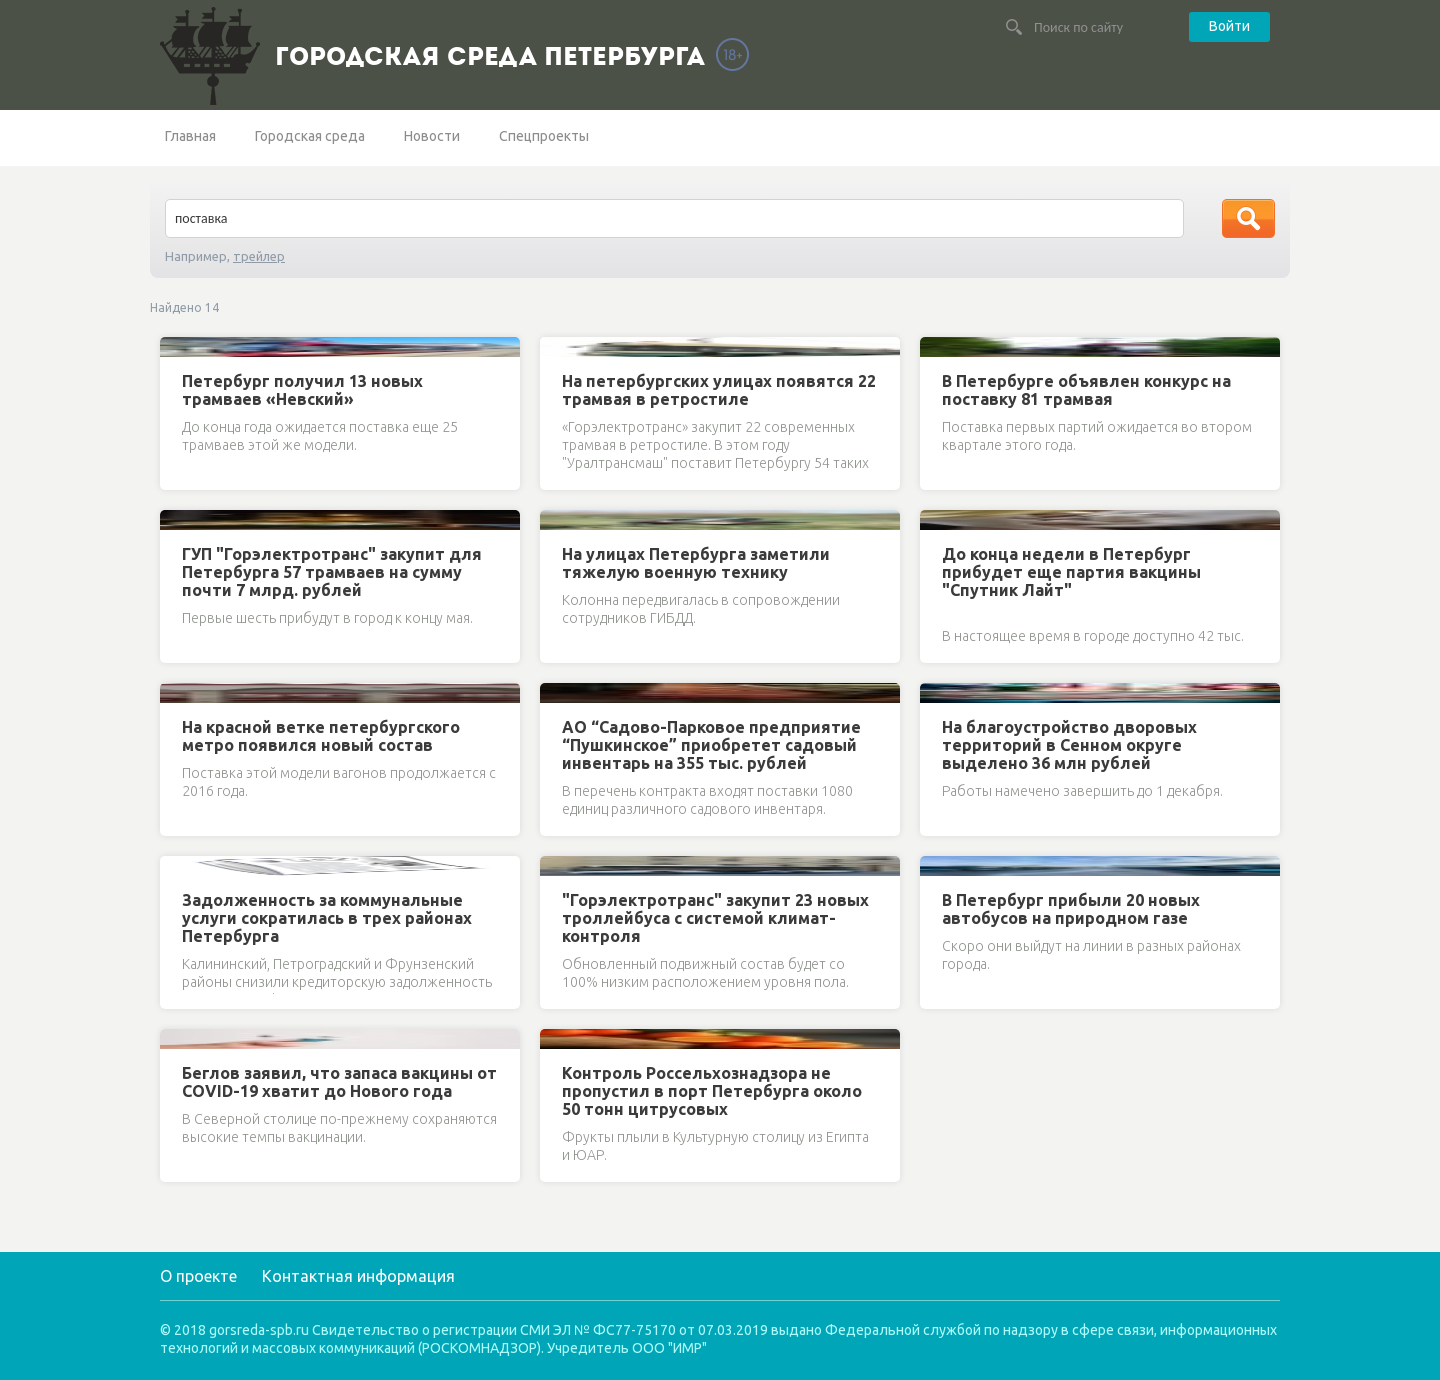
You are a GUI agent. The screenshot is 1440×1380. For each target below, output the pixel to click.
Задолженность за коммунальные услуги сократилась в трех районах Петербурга (327, 918)
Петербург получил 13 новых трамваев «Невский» (302, 390)
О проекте (198, 1276)
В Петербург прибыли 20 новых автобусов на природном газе (1071, 909)
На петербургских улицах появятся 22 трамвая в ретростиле (719, 390)
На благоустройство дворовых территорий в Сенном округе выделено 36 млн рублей (1069, 745)
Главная (190, 136)
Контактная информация (358, 1276)
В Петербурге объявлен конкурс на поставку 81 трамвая (1086, 390)
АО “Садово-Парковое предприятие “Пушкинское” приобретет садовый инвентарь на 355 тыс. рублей (711, 745)
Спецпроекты (544, 136)
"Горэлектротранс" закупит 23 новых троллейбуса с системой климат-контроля (715, 918)
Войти (1229, 26)
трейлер (259, 256)
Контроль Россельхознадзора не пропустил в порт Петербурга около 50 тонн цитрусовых (712, 1091)
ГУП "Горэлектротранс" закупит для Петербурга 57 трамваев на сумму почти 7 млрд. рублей (332, 572)
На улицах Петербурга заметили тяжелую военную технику (696, 563)
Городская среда (310, 136)
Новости (432, 136)
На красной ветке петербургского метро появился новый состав (321, 736)
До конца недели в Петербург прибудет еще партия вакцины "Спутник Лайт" (1071, 572)
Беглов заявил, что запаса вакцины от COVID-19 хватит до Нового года (339, 1082)
